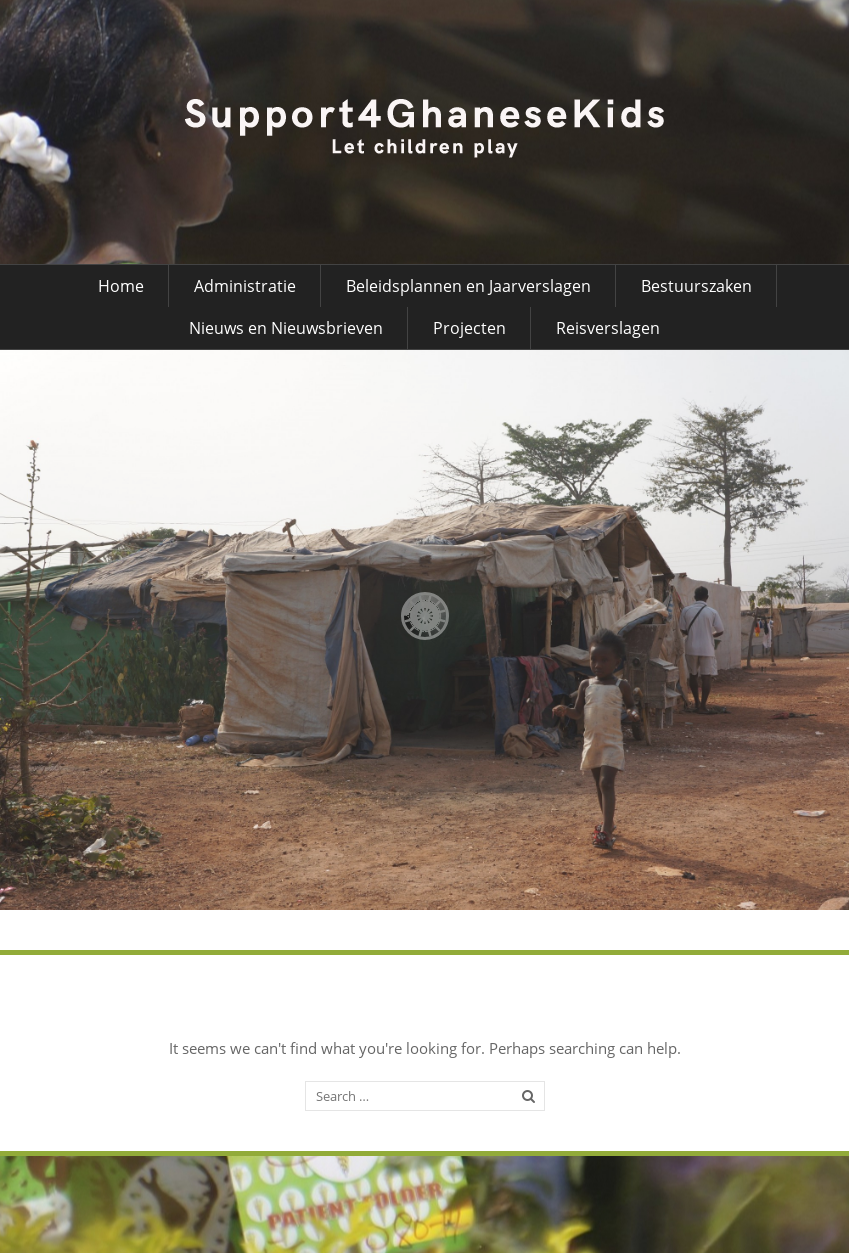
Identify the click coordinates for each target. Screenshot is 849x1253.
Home (121, 286)
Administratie (245, 286)
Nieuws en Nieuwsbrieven (286, 328)
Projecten (469, 328)
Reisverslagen (608, 328)
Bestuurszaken (696, 286)
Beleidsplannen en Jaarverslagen (468, 286)
